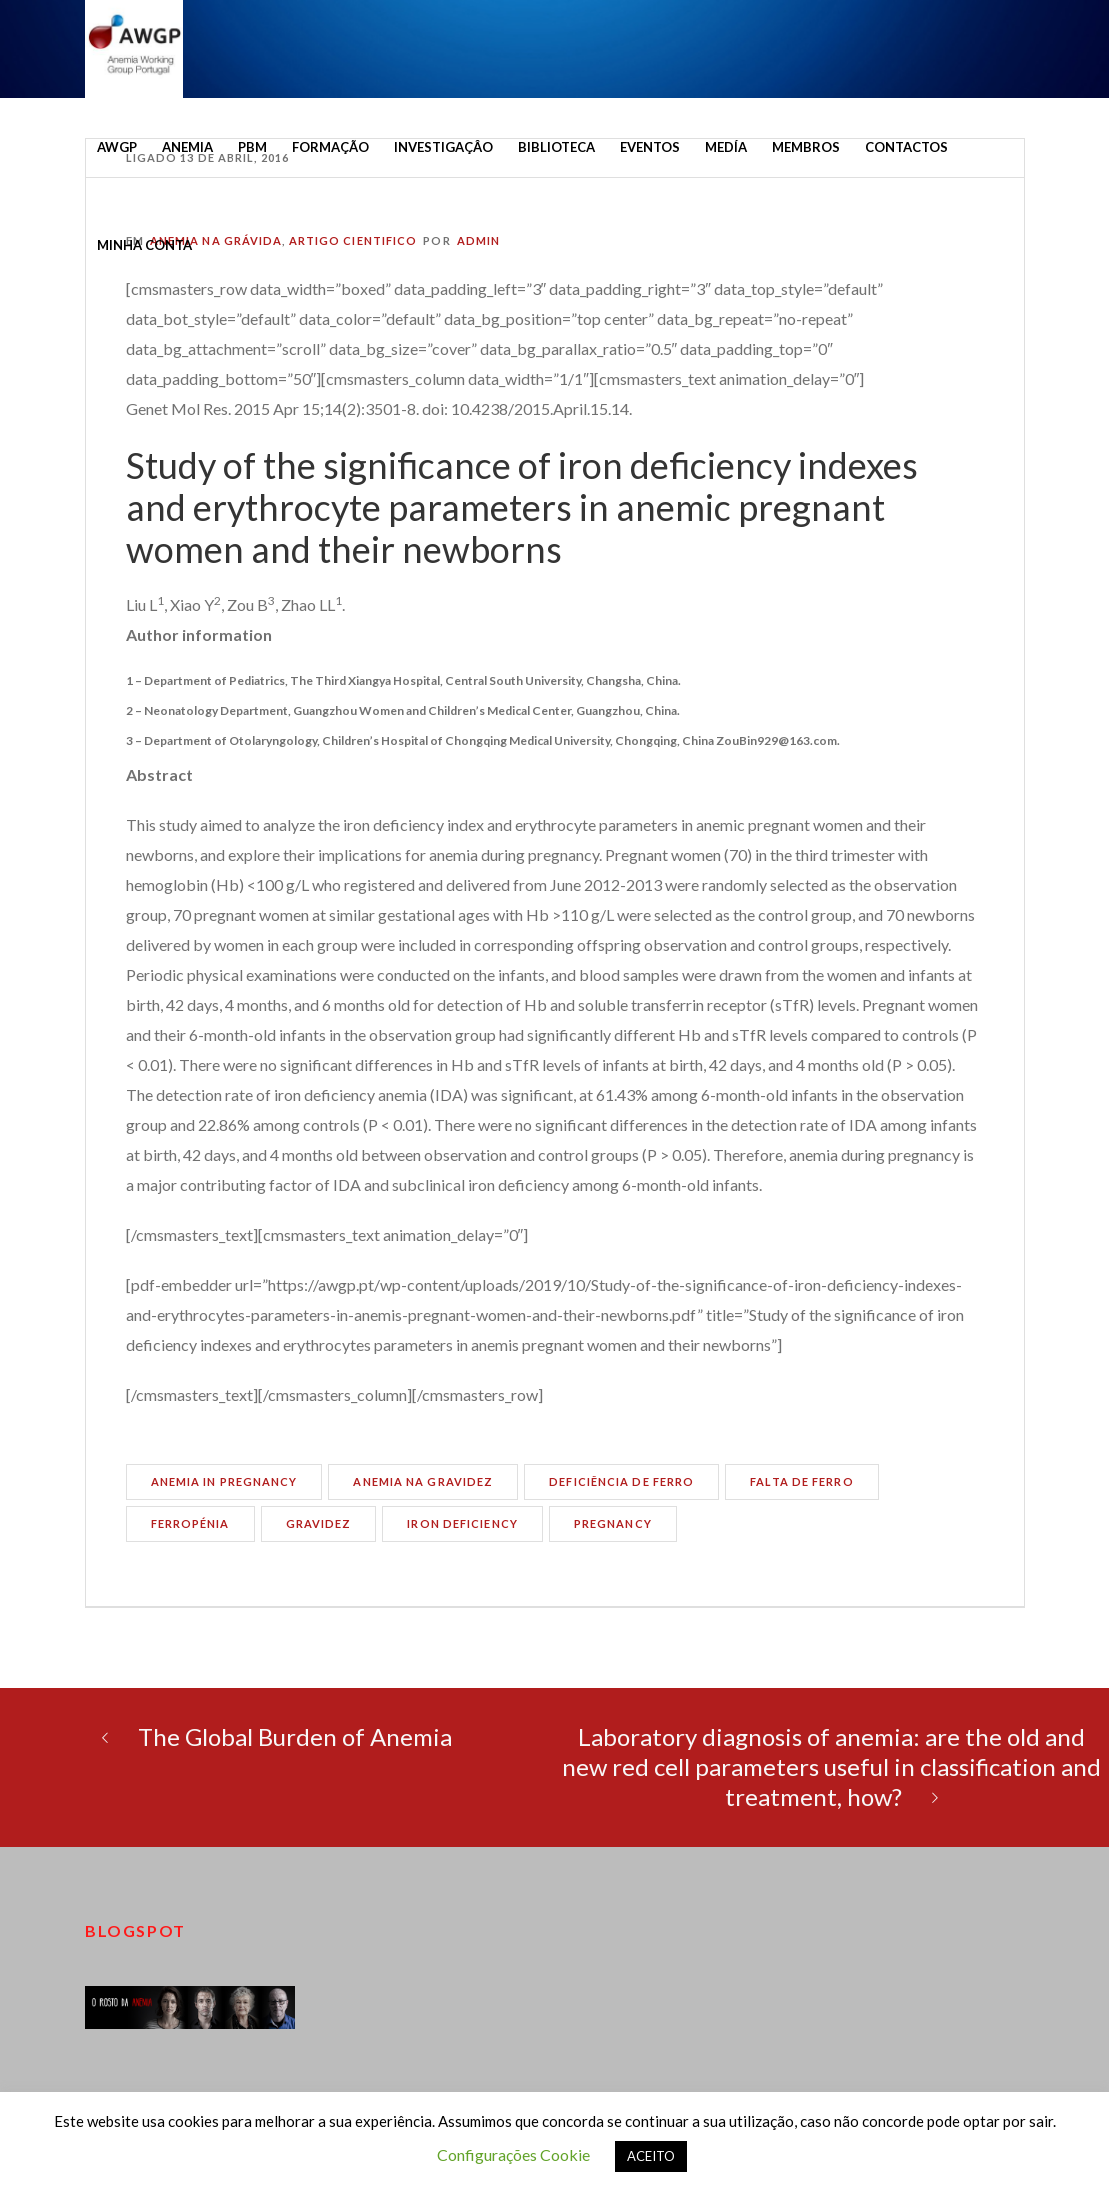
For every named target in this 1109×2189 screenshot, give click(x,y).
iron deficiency (462, 1523)
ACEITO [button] (651, 2156)
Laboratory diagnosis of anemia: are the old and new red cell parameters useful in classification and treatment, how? (831, 1766)
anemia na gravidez (423, 1481)
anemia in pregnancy (224, 1481)
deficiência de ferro (621, 1481)
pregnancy (613, 1523)
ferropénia (190, 1523)
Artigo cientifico (353, 240)
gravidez (319, 1523)
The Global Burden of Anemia (295, 1736)
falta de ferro (801, 1481)
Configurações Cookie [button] (513, 2154)
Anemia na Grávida (216, 240)
